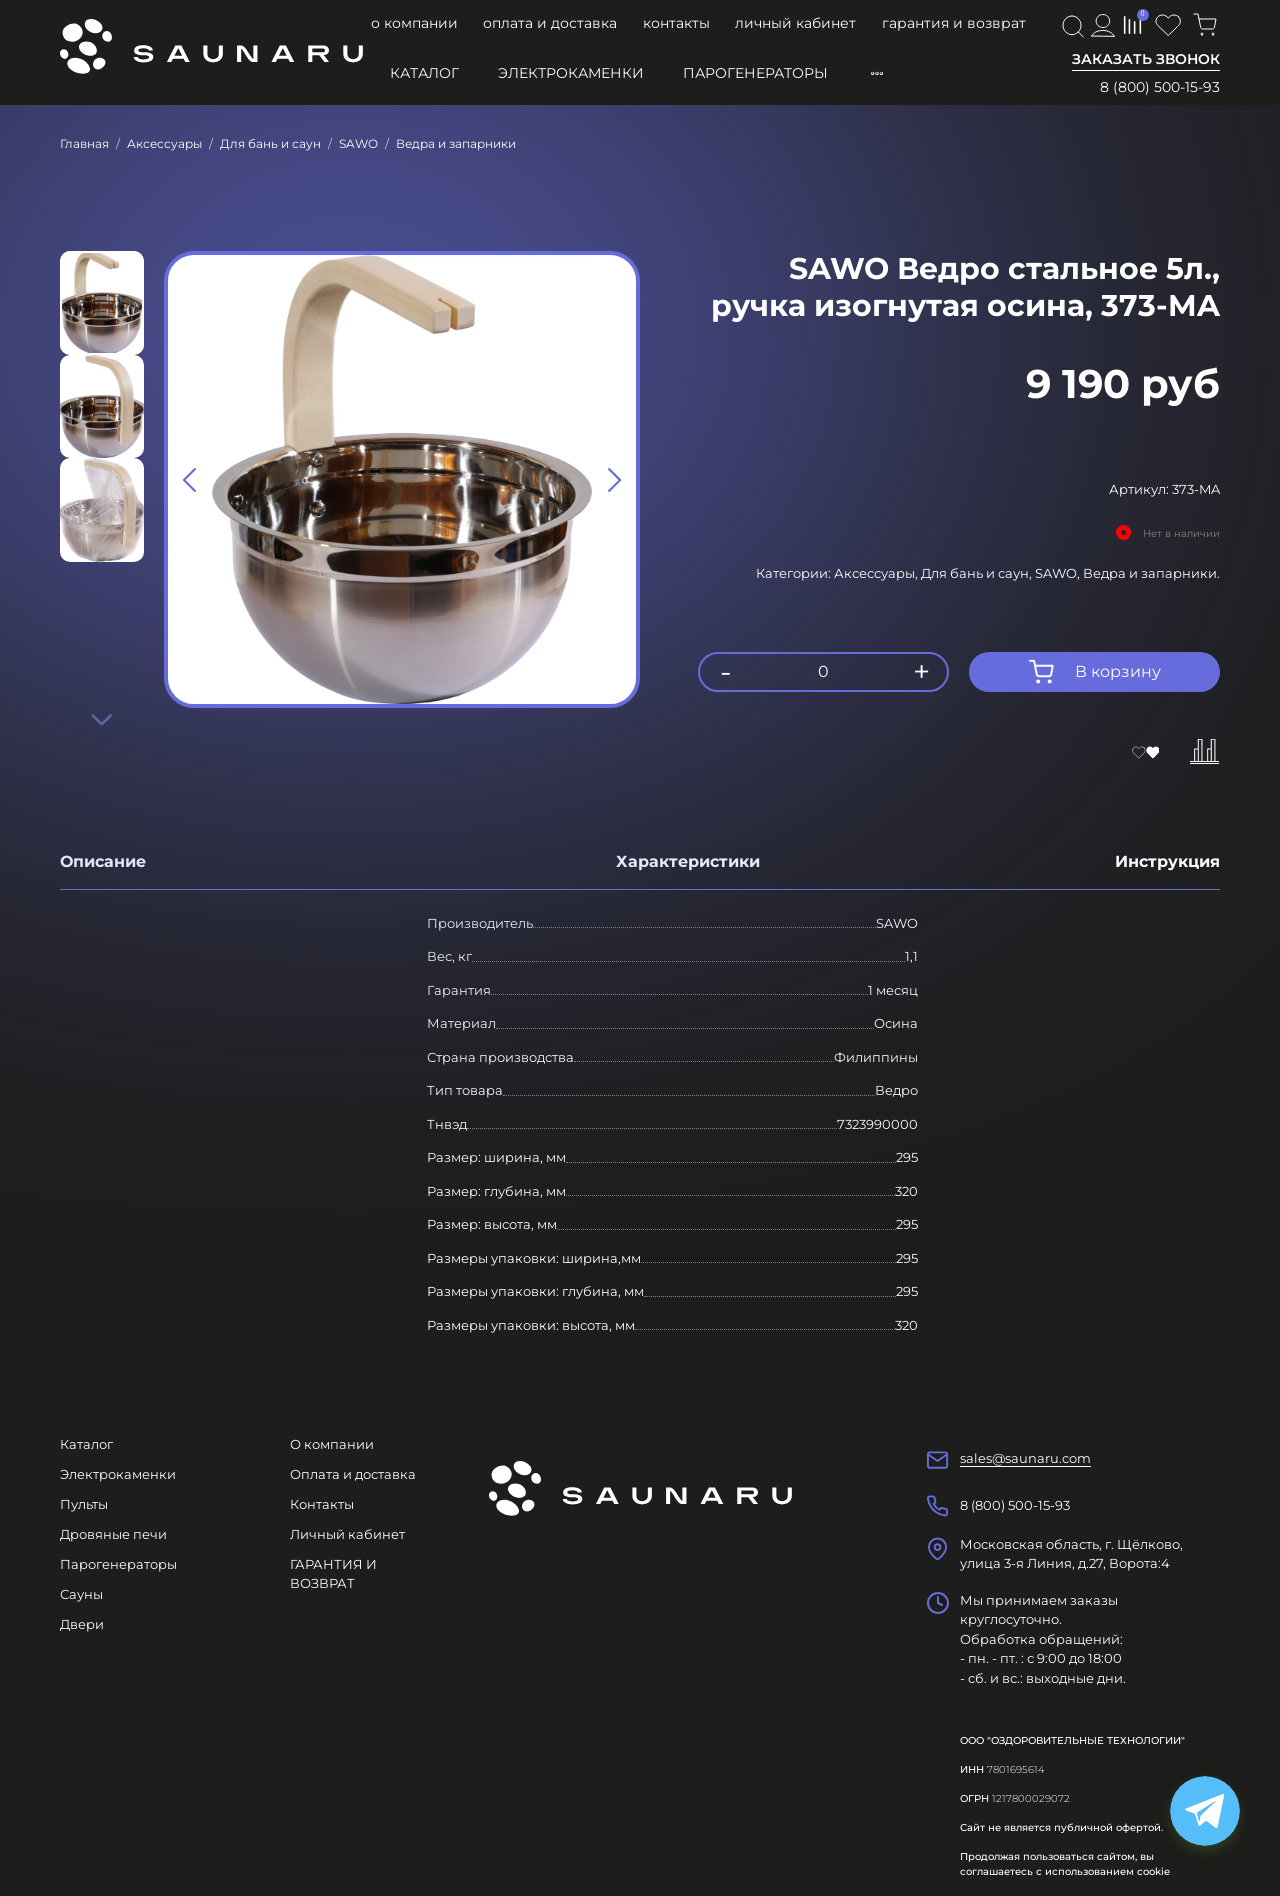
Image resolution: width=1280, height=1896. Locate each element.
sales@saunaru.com (1025, 1458)
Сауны (81, 1594)
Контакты (676, 23)
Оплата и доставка (550, 23)
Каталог (424, 73)
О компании (414, 23)
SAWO (358, 143)
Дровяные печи (113, 1534)
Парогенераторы (755, 73)
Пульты (84, 1504)
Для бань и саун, (978, 573)
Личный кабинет (795, 23)
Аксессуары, (877, 573)
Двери (82, 1624)
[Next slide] (102, 719)
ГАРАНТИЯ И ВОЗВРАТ (954, 23)
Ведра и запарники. (1151, 573)
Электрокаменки (571, 73)
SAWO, (1059, 573)
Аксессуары (164, 143)
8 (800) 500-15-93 (1160, 87)
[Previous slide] (191, 480)
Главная (84, 143)
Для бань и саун (270, 143)
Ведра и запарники (456, 143)
